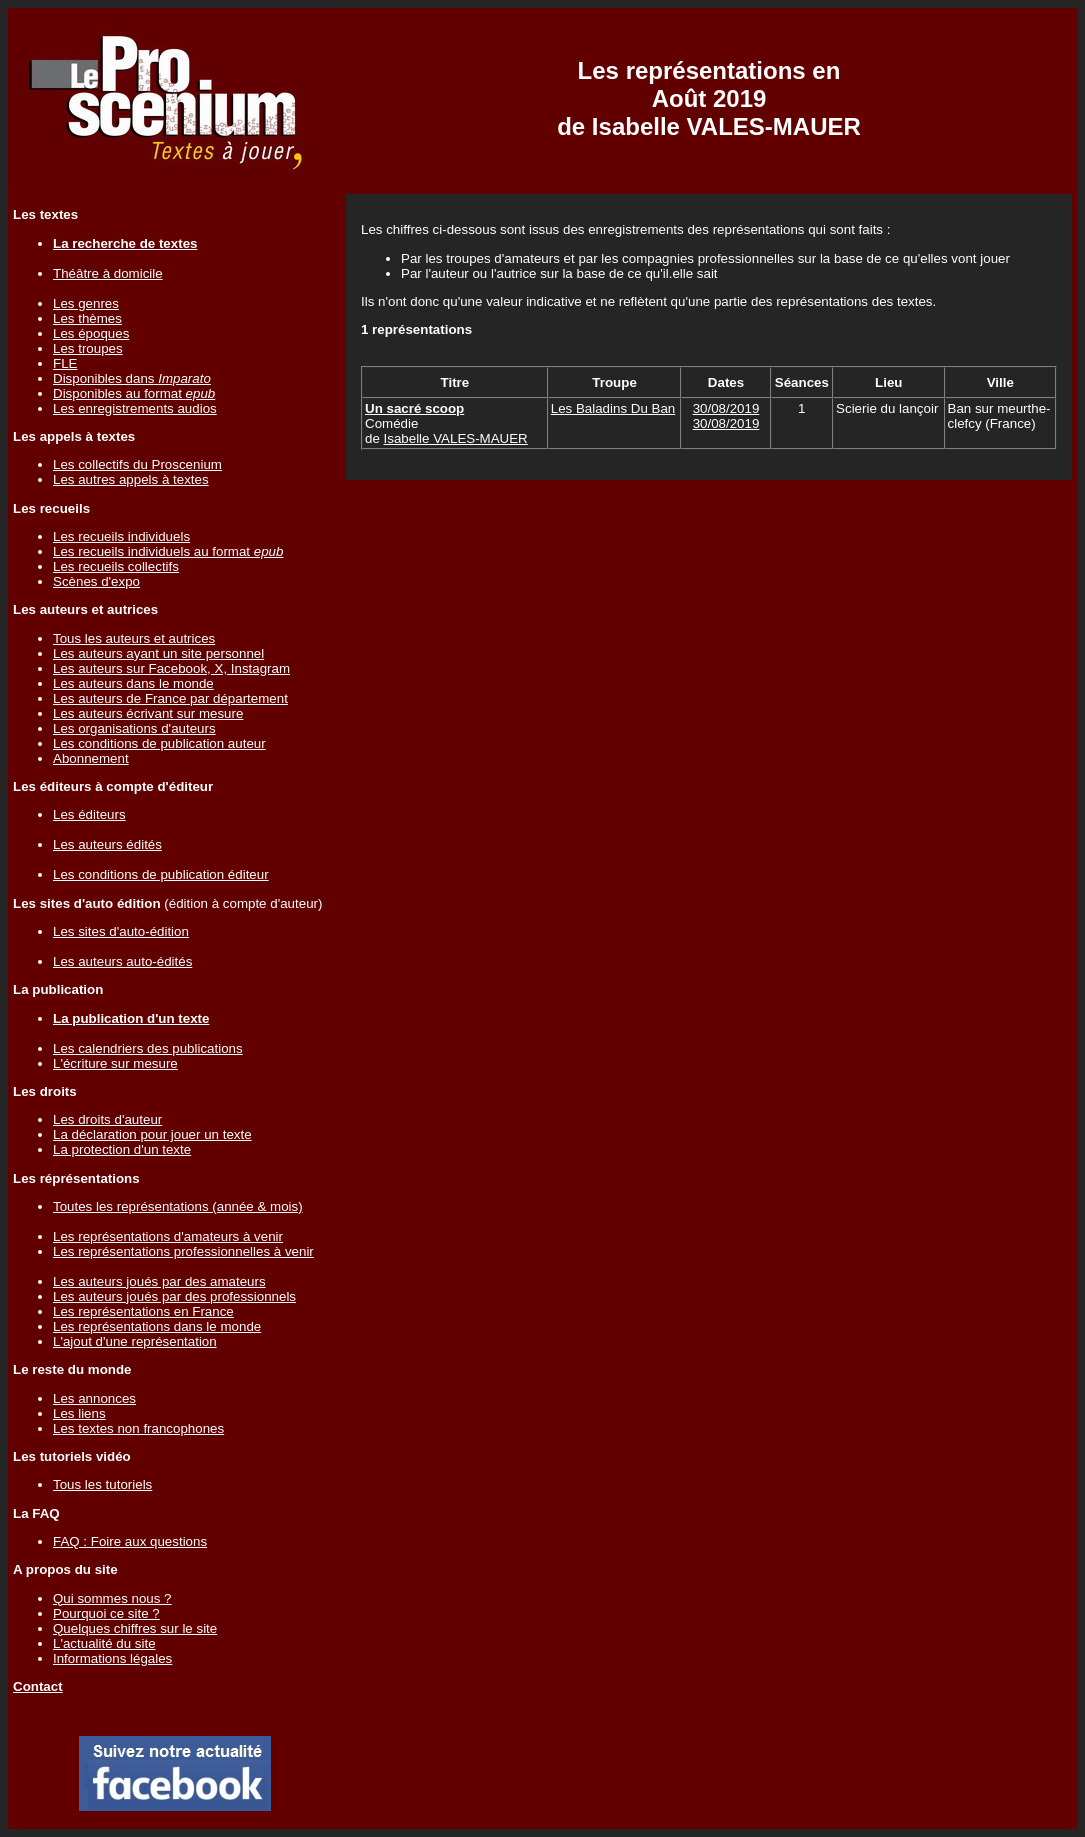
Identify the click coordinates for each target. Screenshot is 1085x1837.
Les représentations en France (143, 1311)
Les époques (91, 333)
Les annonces (94, 1398)
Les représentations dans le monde (157, 1326)
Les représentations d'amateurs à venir (168, 1236)
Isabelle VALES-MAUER (456, 438)
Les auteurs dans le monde (133, 683)
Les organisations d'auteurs (134, 728)
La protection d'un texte (122, 1149)
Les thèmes (87, 318)
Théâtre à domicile (108, 273)
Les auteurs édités (107, 844)
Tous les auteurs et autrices (134, 638)
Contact (38, 1686)
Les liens (79, 1413)
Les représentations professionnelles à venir (183, 1251)
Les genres (86, 303)
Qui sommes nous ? (112, 1598)
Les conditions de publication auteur (159, 743)
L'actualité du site (104, 1643)
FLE (65, 363)
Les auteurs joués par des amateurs (159, 1281)
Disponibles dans (132, 378)
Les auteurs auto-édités (122, 961)
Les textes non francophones (138, 1428)
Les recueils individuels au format (168, 551)
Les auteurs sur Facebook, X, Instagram (171, 668)
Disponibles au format (134, 393)
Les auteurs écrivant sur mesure (148, 713)
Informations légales (112, 1658)
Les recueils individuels (121, 536)
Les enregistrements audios (135, 408)
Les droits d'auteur (107, 1119)
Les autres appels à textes (131, 479)
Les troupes (88, 348)
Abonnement (91, 758)
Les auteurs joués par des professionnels (174, 1296)
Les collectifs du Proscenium (137, 464)
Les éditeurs (89, 814)
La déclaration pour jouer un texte (152, 1134)
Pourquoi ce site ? (106, 1613)
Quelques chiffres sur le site (135, 1628)
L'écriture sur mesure (115, 1063)
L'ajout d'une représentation (135, 1341)
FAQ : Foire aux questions (130, 1541)
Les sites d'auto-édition (121, 931)
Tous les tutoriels (102, 1484)
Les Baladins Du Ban (613, 408)
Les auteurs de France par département (170, 698)
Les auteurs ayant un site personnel (158, 653)
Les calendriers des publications (148, 1048)
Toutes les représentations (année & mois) (178, 1206)
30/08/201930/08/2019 (726, 416)
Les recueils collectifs (116, 566)
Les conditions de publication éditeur (161, 874)
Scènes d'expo (96, 581)
